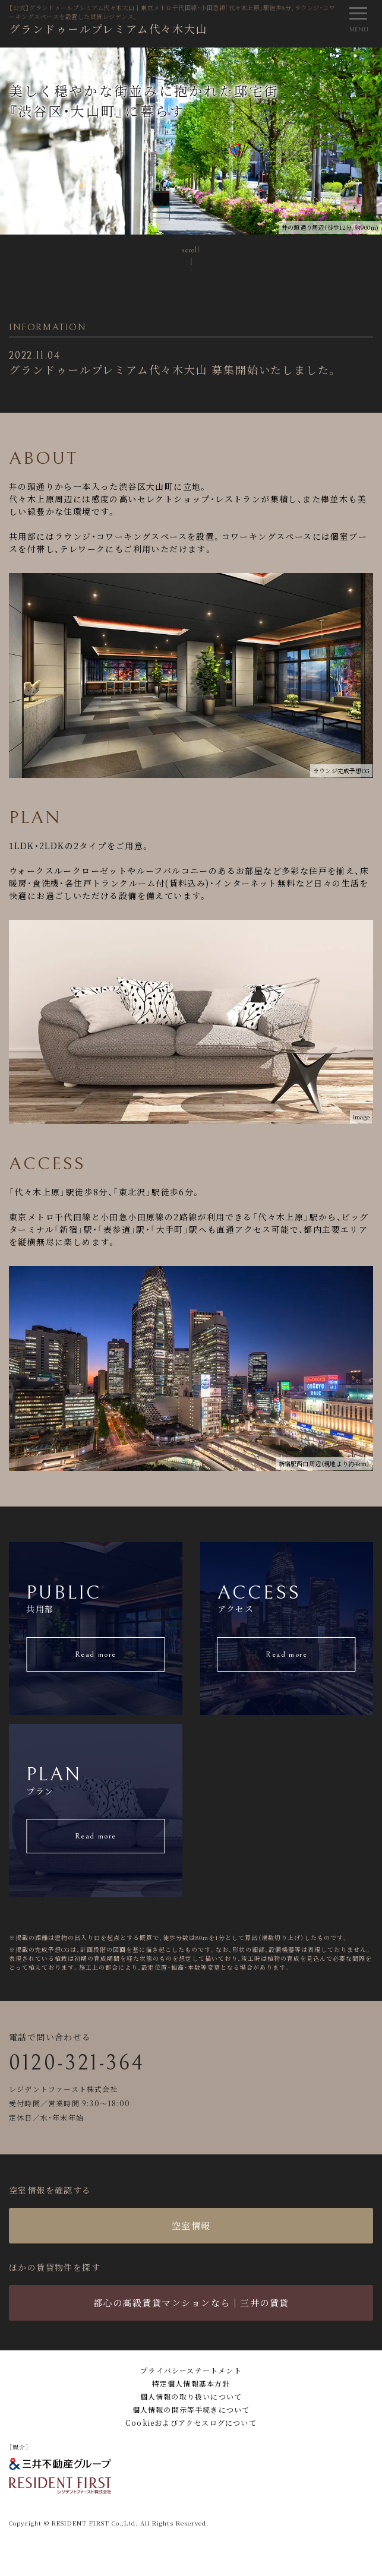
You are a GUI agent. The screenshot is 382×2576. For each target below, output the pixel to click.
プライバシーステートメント (191, 2370)
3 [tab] (373, 56)
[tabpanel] (191, 141)
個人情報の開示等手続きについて (191, 2409)
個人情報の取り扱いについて (191, 2396)
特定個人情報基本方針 (191, 2383)
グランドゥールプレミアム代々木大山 (108, 28)
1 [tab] (337, 56)
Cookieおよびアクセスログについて (191, 2422)
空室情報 (191, 2225)
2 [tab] (355, 56)
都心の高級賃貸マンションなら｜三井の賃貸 (191, 2302)
